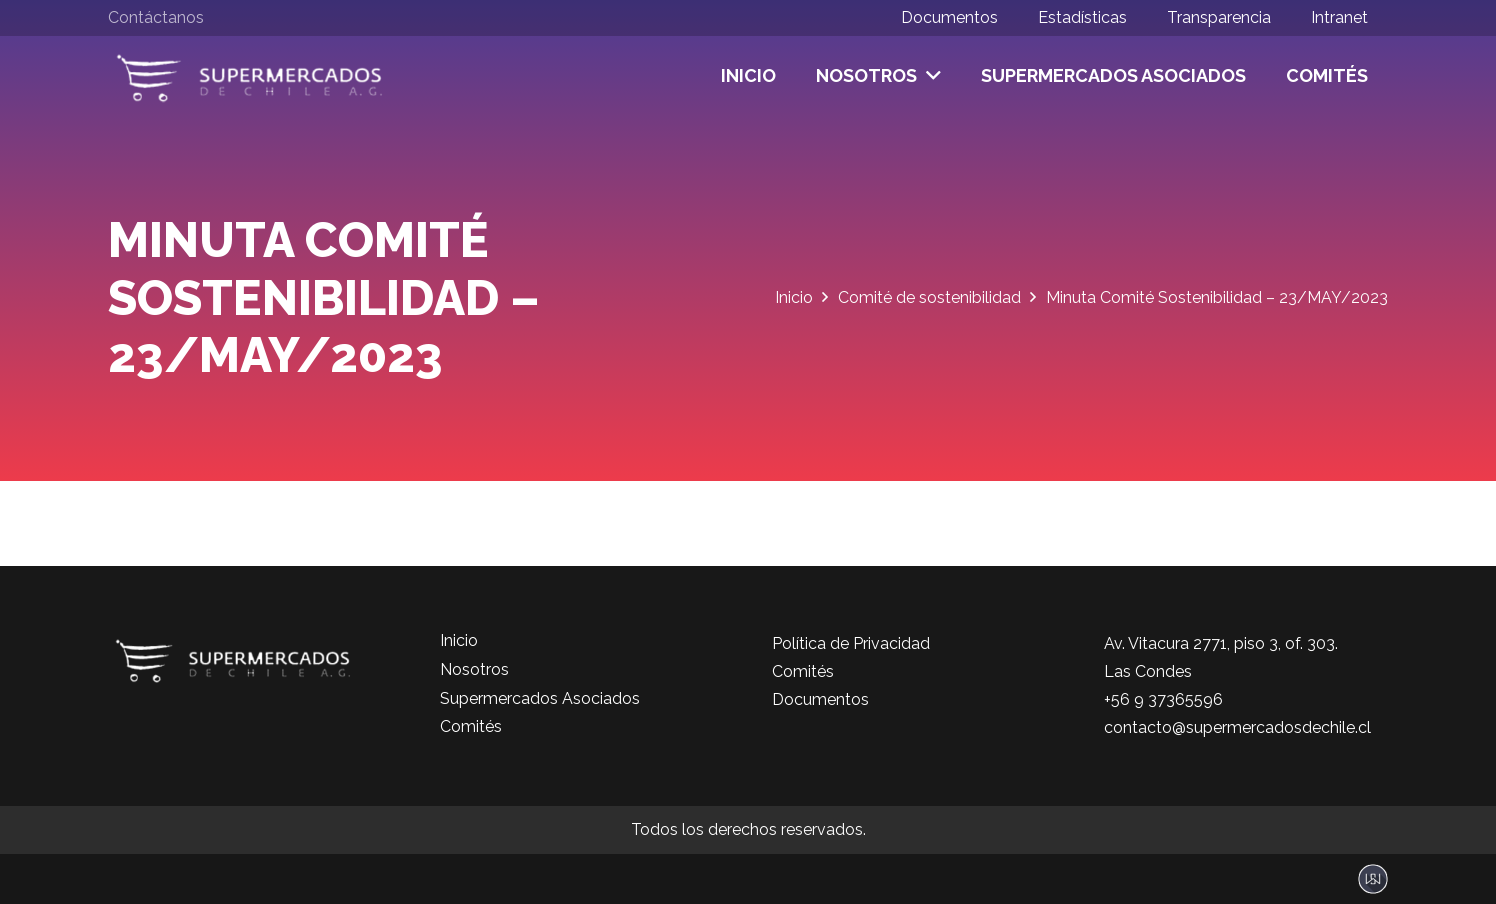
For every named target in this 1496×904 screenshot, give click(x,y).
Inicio (459, 640)
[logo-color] (249, 76)
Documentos (820, 699)
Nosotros (474, 669)
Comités (471, 726)
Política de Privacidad (851, 643)
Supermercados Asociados (540, 698)
